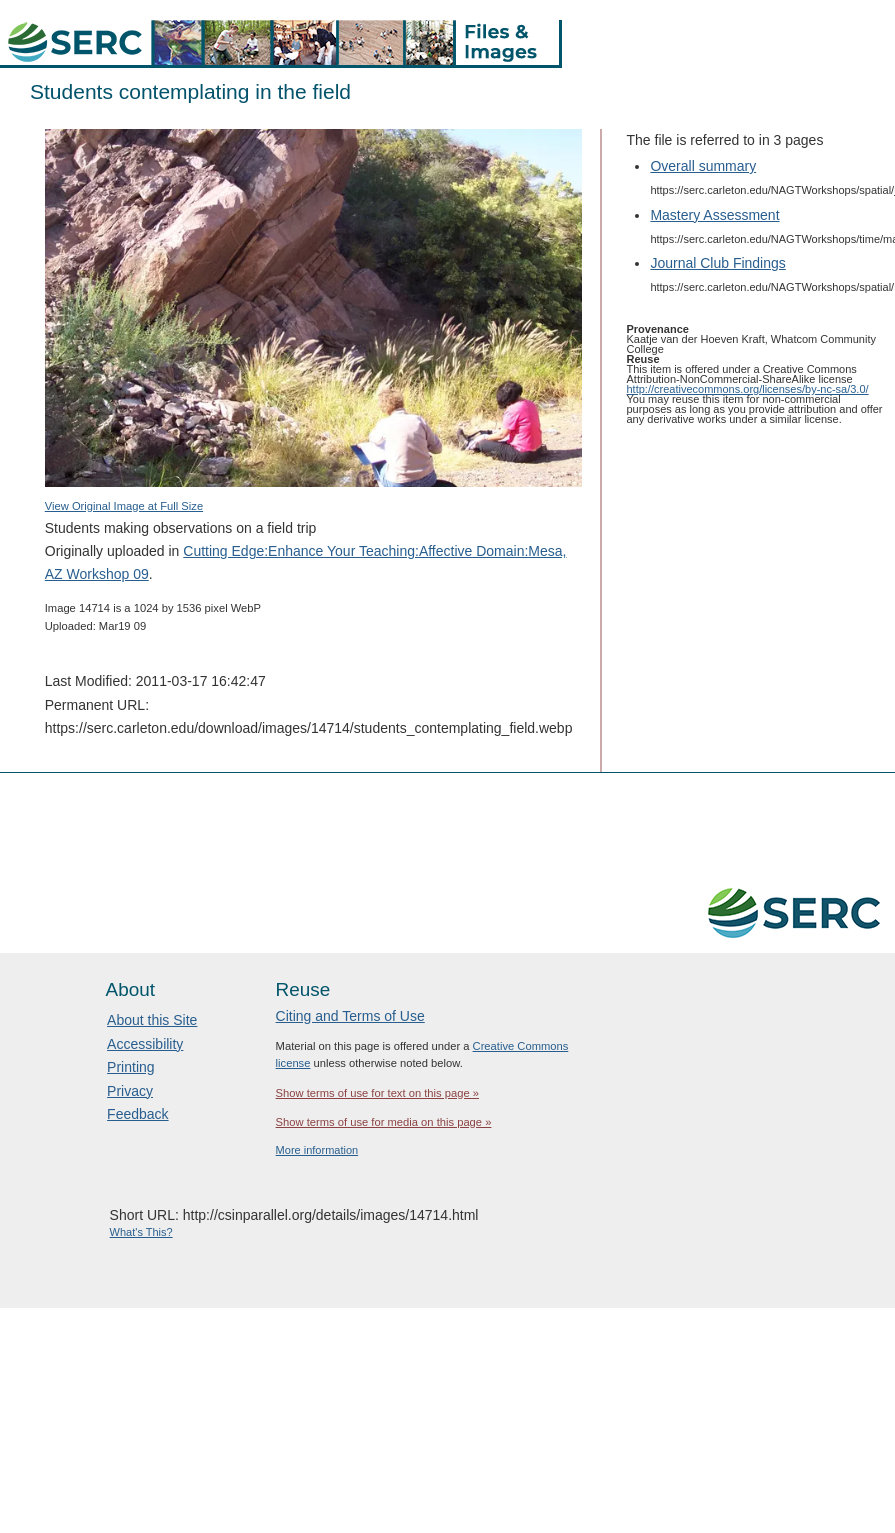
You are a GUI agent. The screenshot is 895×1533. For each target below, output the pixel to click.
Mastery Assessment (714, 215)
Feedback (137, 1114)
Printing (130, 1067)
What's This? (141, 1232)
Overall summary (703, 166)
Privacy (130, 1091)
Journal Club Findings (717, 263)
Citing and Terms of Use (350, 1016)
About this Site (152, 1020)
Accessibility (145, 1044)
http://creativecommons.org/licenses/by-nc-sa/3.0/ (748, 389)
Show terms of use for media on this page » (384, 1122)
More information (317, 1150)
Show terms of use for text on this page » (377, 1093)
